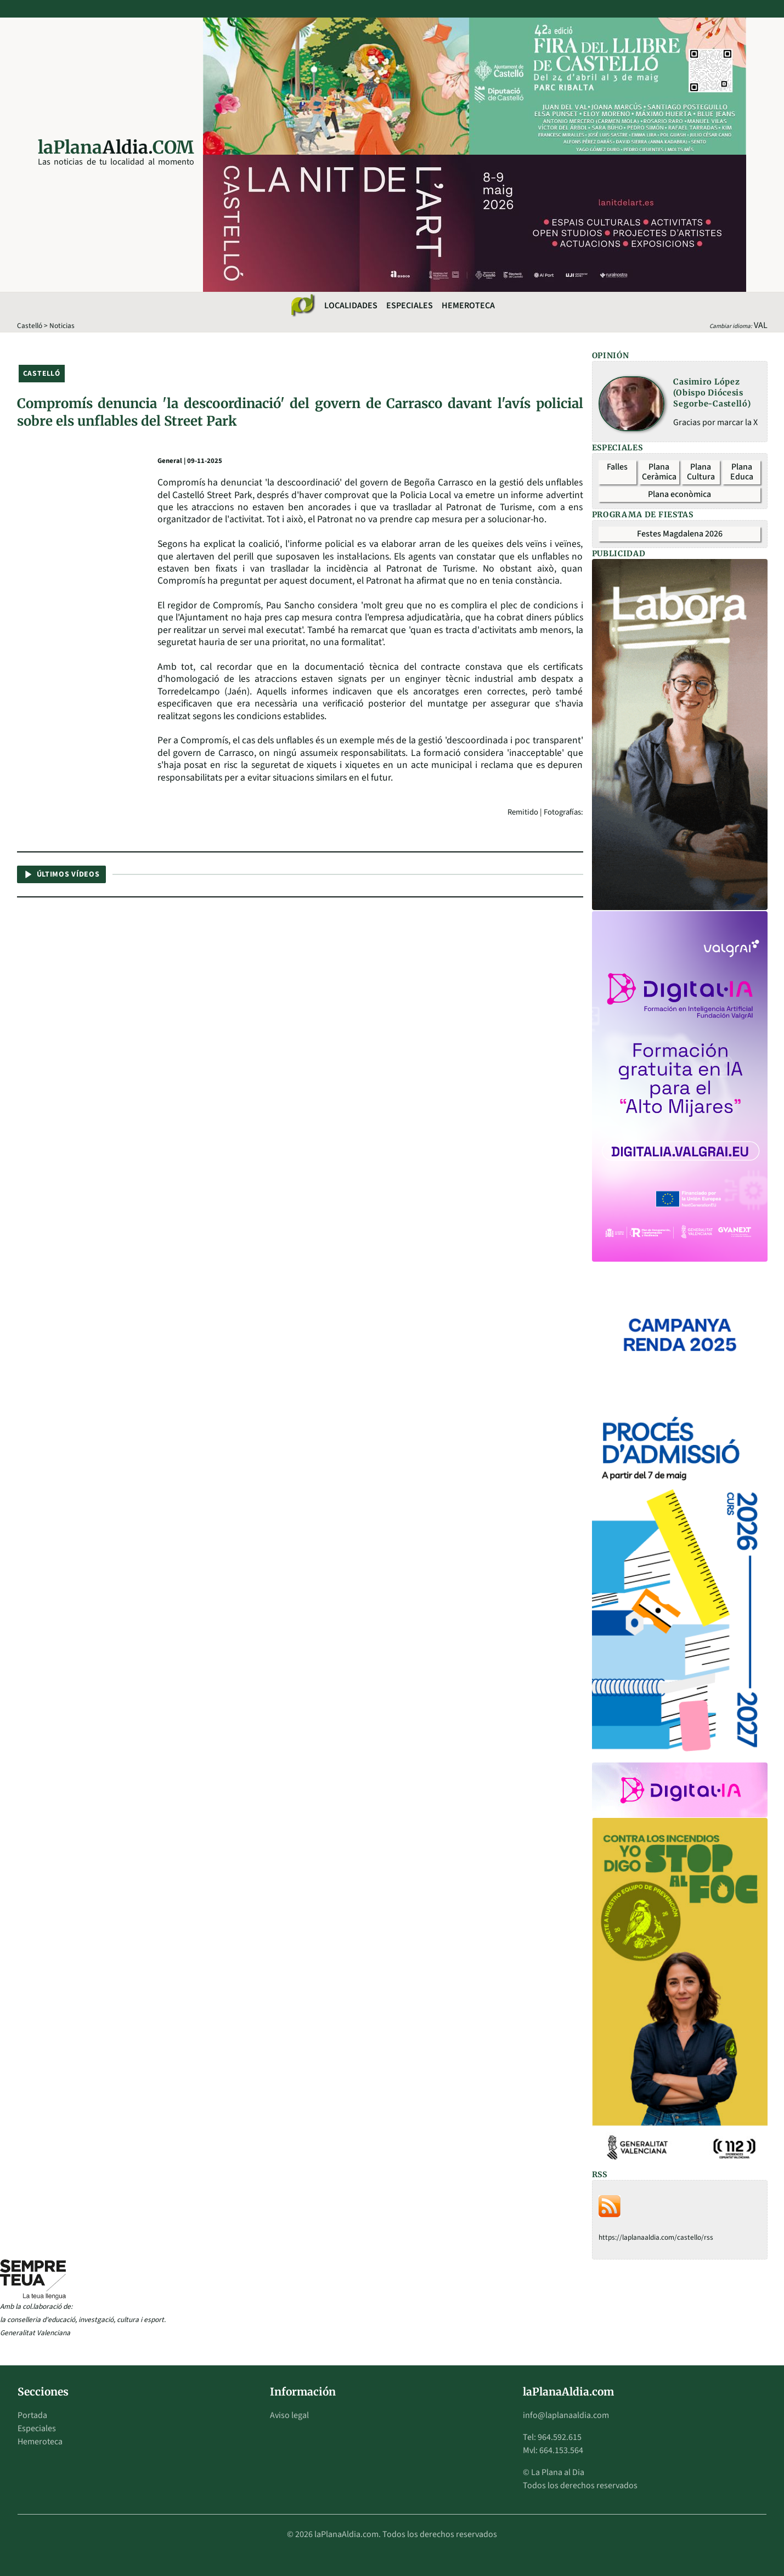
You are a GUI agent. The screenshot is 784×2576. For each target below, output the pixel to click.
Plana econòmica (679, 494)
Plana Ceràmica (659, 472)
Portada (32, 2415)
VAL (761, 325)
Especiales (409, 306)
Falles (617, 467)
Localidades (350, 306)
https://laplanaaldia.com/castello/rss (656, 2237)
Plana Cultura (701, 472)
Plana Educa (741, 472)
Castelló (29, 325)
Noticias (62, 325)
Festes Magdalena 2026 (680, 534)
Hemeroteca (468, 306)
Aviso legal (289, 2415)
